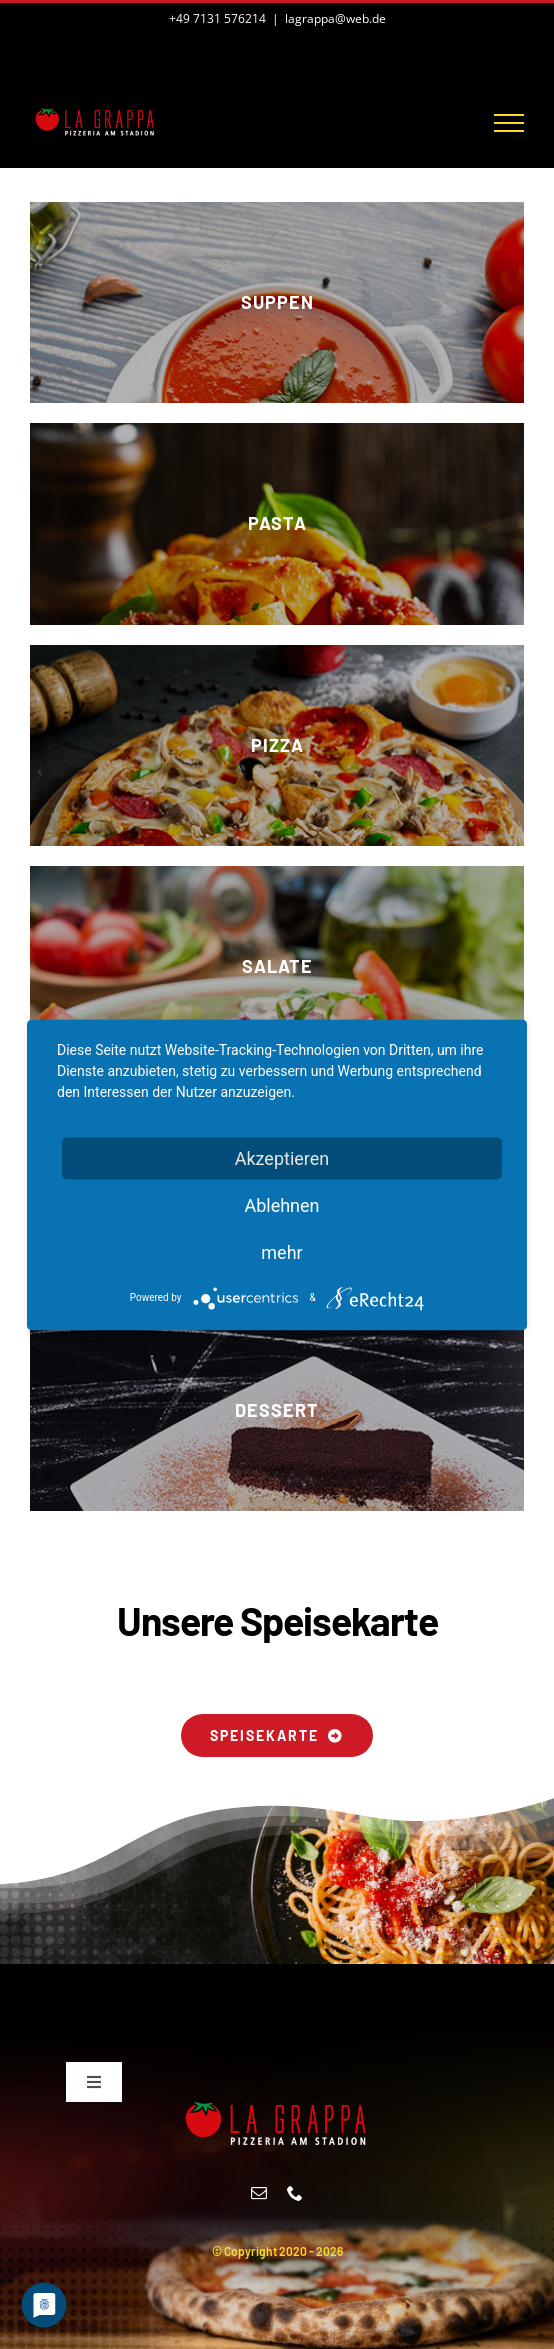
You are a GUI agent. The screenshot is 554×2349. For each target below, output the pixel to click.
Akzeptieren (282, 1157)
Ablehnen (281, 1204)
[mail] (259, 2193)
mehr (281, 1251)
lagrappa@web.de (335, 18)
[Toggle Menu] (509, 123)
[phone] (295, 2193)
